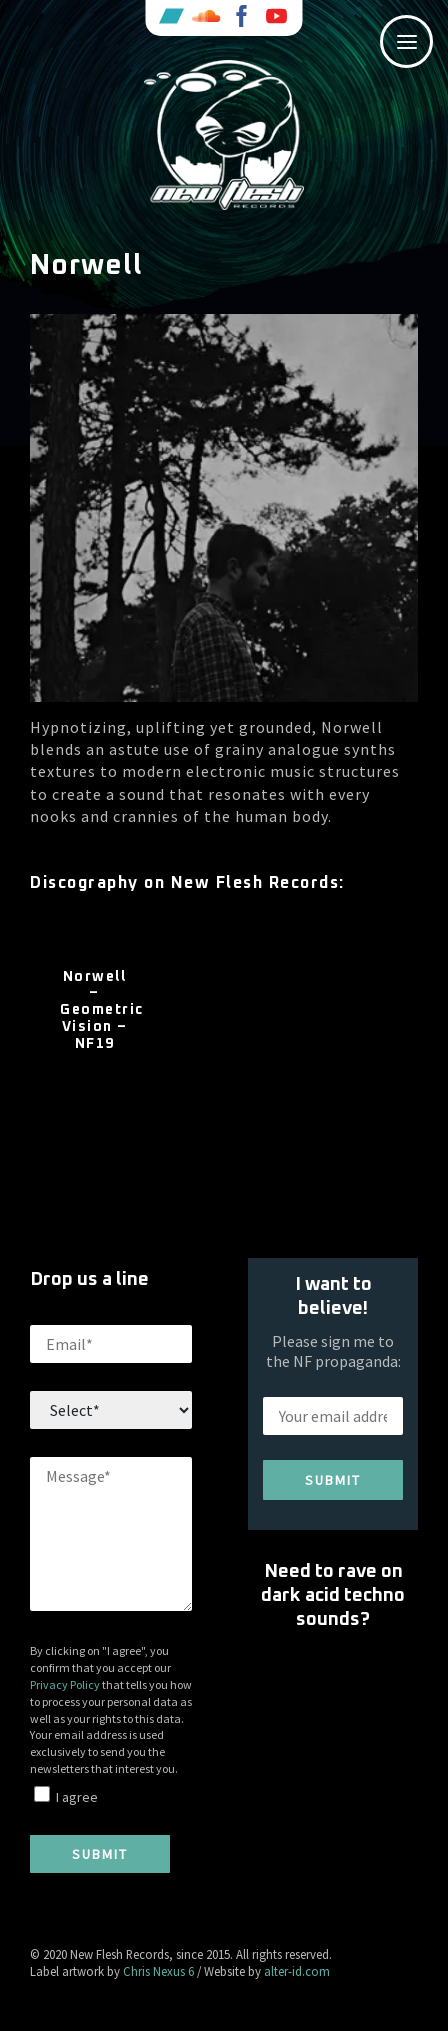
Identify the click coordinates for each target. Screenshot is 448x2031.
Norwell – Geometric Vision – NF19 (94, 1010)
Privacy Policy (65, 1684)
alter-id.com (297, 1971)
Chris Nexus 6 (158, 1971)
